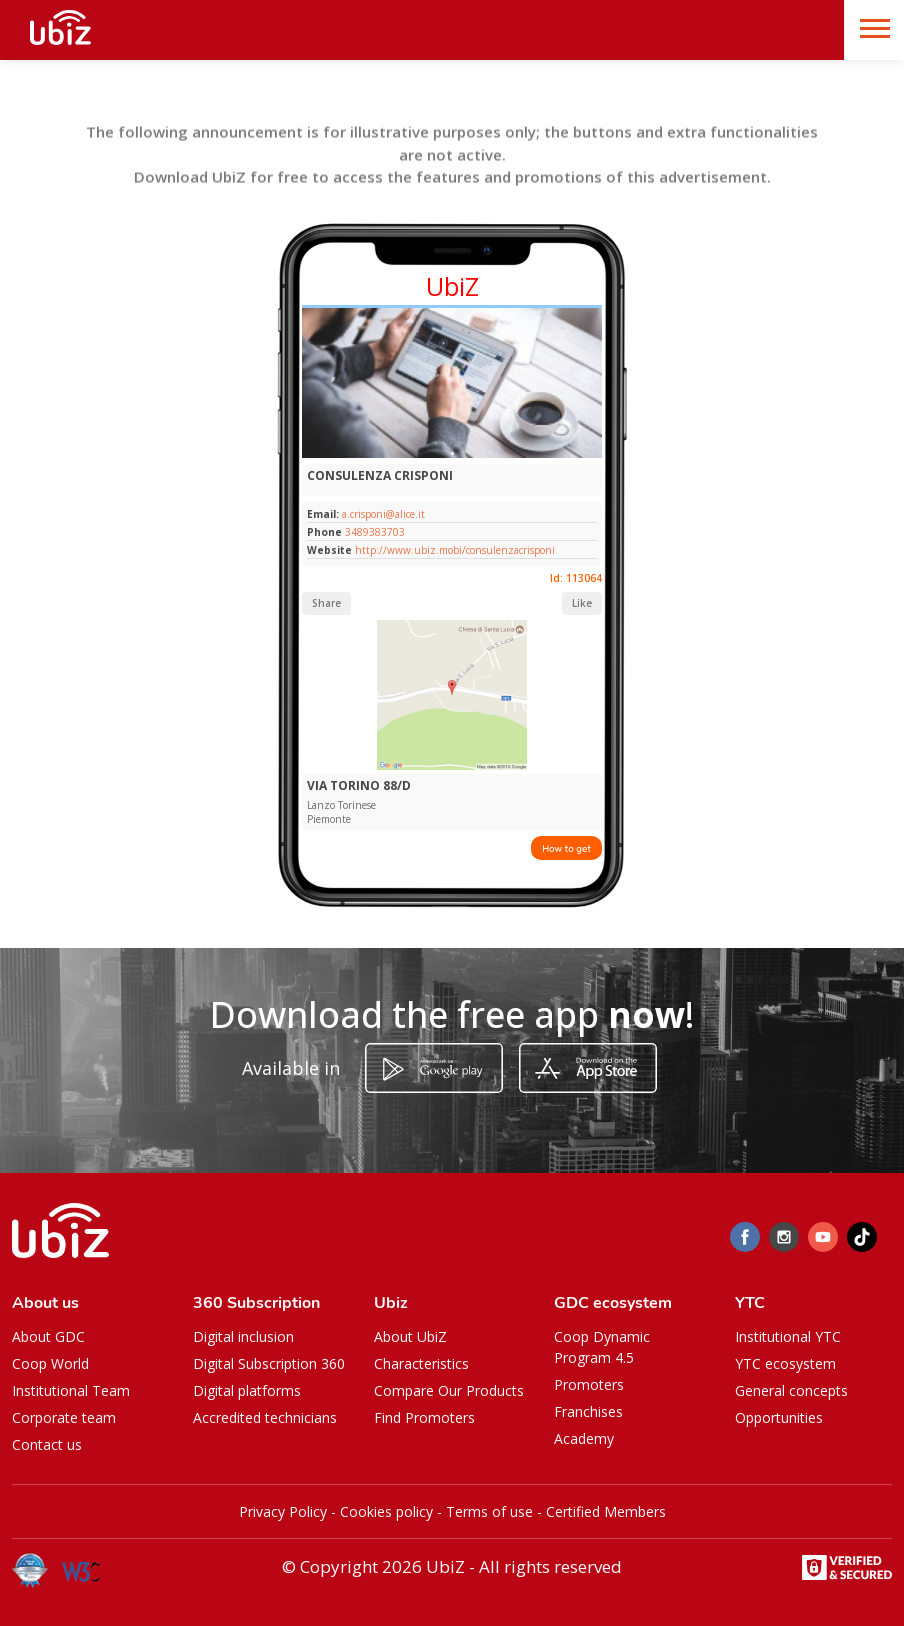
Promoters (589, 1384)
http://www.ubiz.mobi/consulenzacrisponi (455, 550)
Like (582, 603)
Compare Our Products (449, 1390)
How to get (566, 848)
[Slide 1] (452, 453)
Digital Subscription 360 (269, 1363)
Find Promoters (424, 1417)
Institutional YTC (788, 1336)
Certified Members (606, 1511)
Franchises (588, 1411)
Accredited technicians (265, 1417)
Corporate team (64, 1417)
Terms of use (489, 1511)
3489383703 (375, 532)
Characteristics (421, 1363)
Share (326, 603)
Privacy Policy (283, 1511)
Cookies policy (386, 1511)
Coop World (50, 1363)
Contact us (47, 1444)
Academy (584, 1438)
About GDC (48, 1336)
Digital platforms (247, 1390)
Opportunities (779, 1417)
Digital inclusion (243, 1336)
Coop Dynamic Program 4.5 (602, 1347)
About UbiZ (410, 1336)
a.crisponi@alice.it (382, 514)
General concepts (791, 1390)
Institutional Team (71, 1390)
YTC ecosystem (785, 1363)
